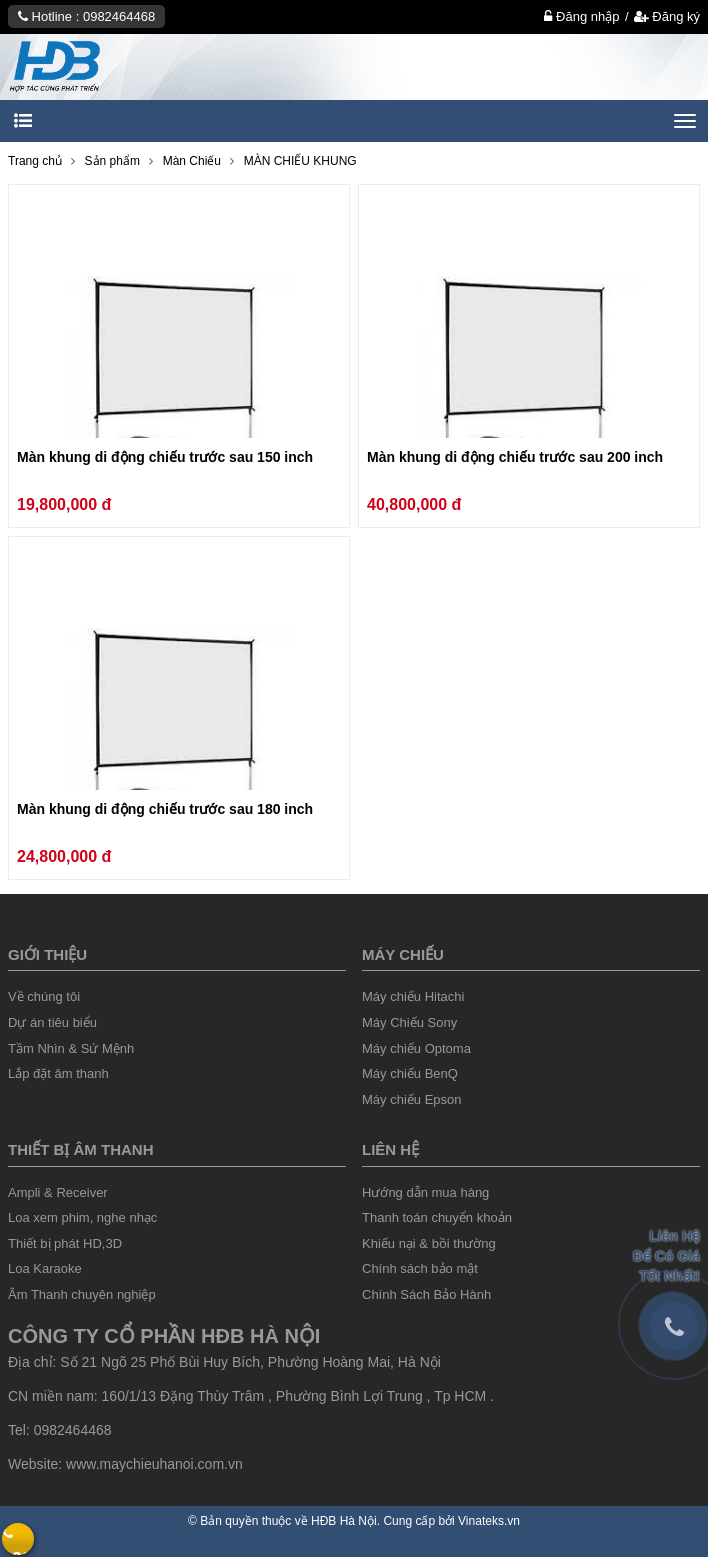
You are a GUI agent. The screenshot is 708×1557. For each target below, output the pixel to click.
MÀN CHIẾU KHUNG (300, 161)
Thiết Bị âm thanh (80, 1149)
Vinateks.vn (489, 1521)
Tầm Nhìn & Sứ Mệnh (71, 1048)
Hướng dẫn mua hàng (425, 1192)
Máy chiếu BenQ (410, 1073)
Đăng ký (667, 16)
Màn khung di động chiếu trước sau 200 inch (515, 457)
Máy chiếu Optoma (416, 1048)
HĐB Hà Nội (344, 1521)
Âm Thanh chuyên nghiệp (82, 1294)
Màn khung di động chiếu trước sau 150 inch (165, 457)
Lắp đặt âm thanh (58, 1073)
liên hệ (390, 1149)
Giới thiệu (47, 954)
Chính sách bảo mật (420, 1268)
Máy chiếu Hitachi (413, 996)
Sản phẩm (112, 161)
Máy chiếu (403, 954)
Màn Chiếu (192, 161)
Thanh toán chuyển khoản (437, 1217)
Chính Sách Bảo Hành (426, 1294)
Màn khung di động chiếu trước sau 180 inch (165, 809)
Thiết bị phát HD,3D (65, 1243)
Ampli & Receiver (58, 1192)
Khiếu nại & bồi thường (429, 1243)
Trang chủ (35, 161)
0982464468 (119, 16)
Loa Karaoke (45, 1268)
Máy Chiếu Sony (409, 1022)
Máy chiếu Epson (412, 1099)
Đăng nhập (581, 16)
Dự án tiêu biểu (52, 1022)
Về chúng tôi (44, 996)
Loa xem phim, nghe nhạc (82, 1217)
